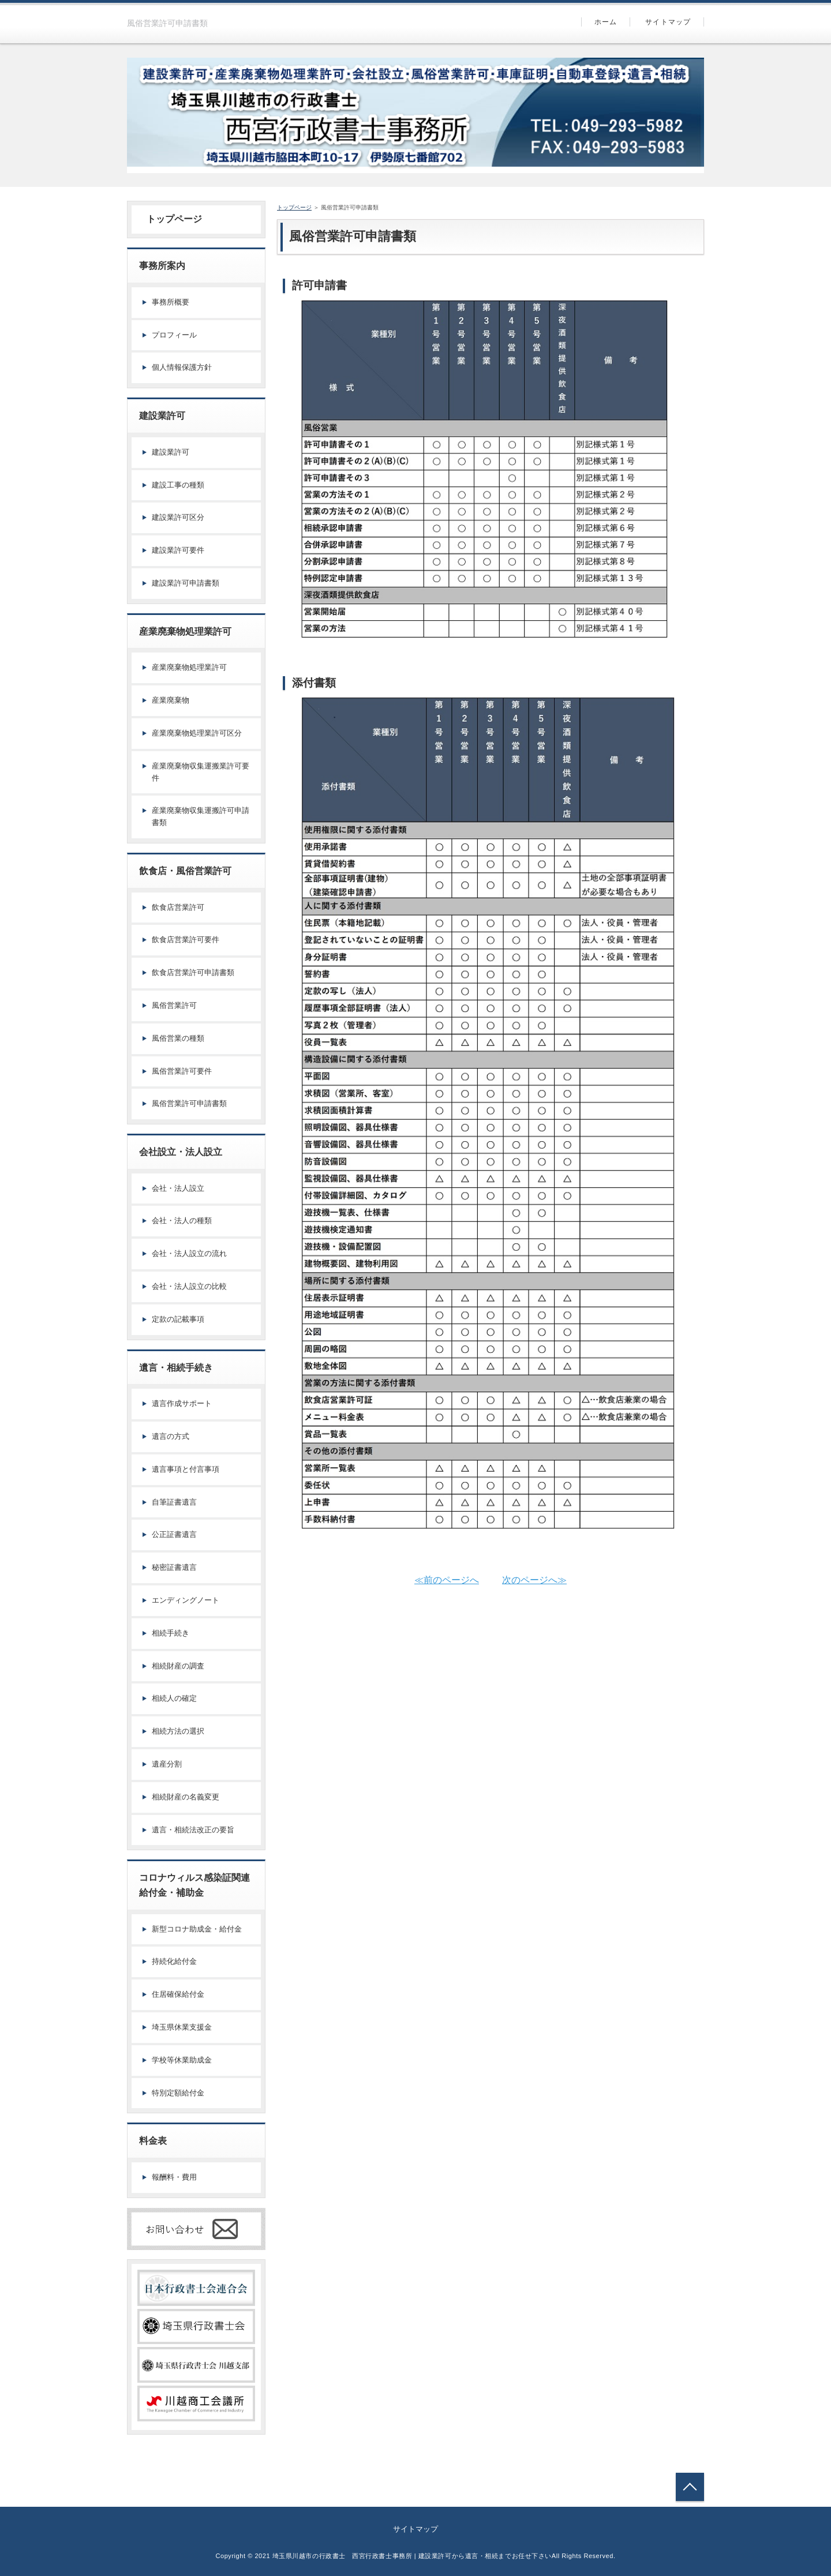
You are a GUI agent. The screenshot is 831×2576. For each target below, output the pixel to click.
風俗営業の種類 (178, 1038)
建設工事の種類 (178, 485)
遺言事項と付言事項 (185, 1469)
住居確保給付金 (178, 1994)
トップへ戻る (690, 2487)
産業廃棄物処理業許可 (189, 667)
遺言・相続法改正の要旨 (193, 1829)
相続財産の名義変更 (185, 1797)
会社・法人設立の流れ (189, 1253)
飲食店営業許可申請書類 (193, 972)
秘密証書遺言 (174, 1567)
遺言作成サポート (182, 1403)
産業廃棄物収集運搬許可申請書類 (200, 816)
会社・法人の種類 (182, 1220)
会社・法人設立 (178, 1188)
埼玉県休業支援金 (182, 2027)
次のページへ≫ (534, 1580)
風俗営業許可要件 (182, 1071)
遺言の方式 (170, 1436)
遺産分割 (167, 1764)
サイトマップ (668, 22)
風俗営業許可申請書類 (189, 1103)
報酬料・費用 (174, 2177)
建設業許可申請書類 (185, 583)
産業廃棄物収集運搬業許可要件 (200, 772)
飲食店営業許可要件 (185, 939)
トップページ (169, 219)
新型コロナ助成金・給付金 (197, 1929)
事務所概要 (170, 302)
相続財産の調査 (178, 1666)
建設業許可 (170, 452)
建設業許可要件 (178, 550)
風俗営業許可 (174, 1005)
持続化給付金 (174, 1961)
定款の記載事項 (178, 1319)
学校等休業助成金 (182, 2060)
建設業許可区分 (178, 517)
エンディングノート (185, 1600)
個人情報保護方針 (182, 367)
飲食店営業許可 (178, 907)
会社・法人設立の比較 (189, 1286)
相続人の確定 (174, 1698)
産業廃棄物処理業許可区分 (197, 733)
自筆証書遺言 (174, 1502)
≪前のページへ (446, 1580)
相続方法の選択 (178, 1731)
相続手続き (170, 1633)
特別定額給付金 (178, 2092)
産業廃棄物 (170, 700)
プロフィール (174, 335)
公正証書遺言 (174, 1534)
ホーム (605, 22)
